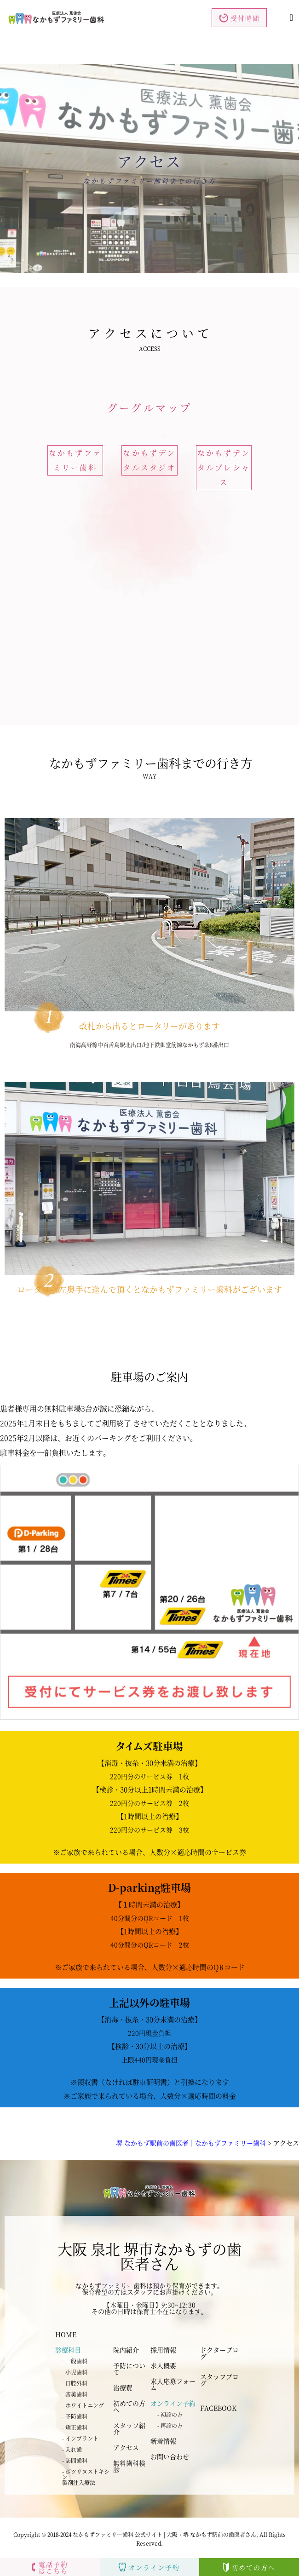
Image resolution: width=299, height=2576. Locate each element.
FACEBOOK (218, 2407)
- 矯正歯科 (74, 2427)
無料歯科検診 (129, 2466)
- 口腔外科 (74, 2383)
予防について (129, 2368)
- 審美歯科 (74, 2394)
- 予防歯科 (74, 2416)
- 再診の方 (170, 2425)
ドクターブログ (219, 2353)
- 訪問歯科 (74, 2460)
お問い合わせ (169, 2456)
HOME (65, 2334)
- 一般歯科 (74, 2361)
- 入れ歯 (72, 2449)
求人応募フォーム (173, 2384)
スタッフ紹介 (129, 2428)
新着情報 (163, 2440)
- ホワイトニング (83, 2405)
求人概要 (163, 2365)
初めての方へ (129, 2406)
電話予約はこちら (50, 2567)
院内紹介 (126, 2349)
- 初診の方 (170, 2414)
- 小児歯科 (74, 2372)
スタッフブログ (219, 2379)
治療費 (122, 2387)
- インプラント (80, 2438)
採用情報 (163, 2349)
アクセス (126, 2447)
